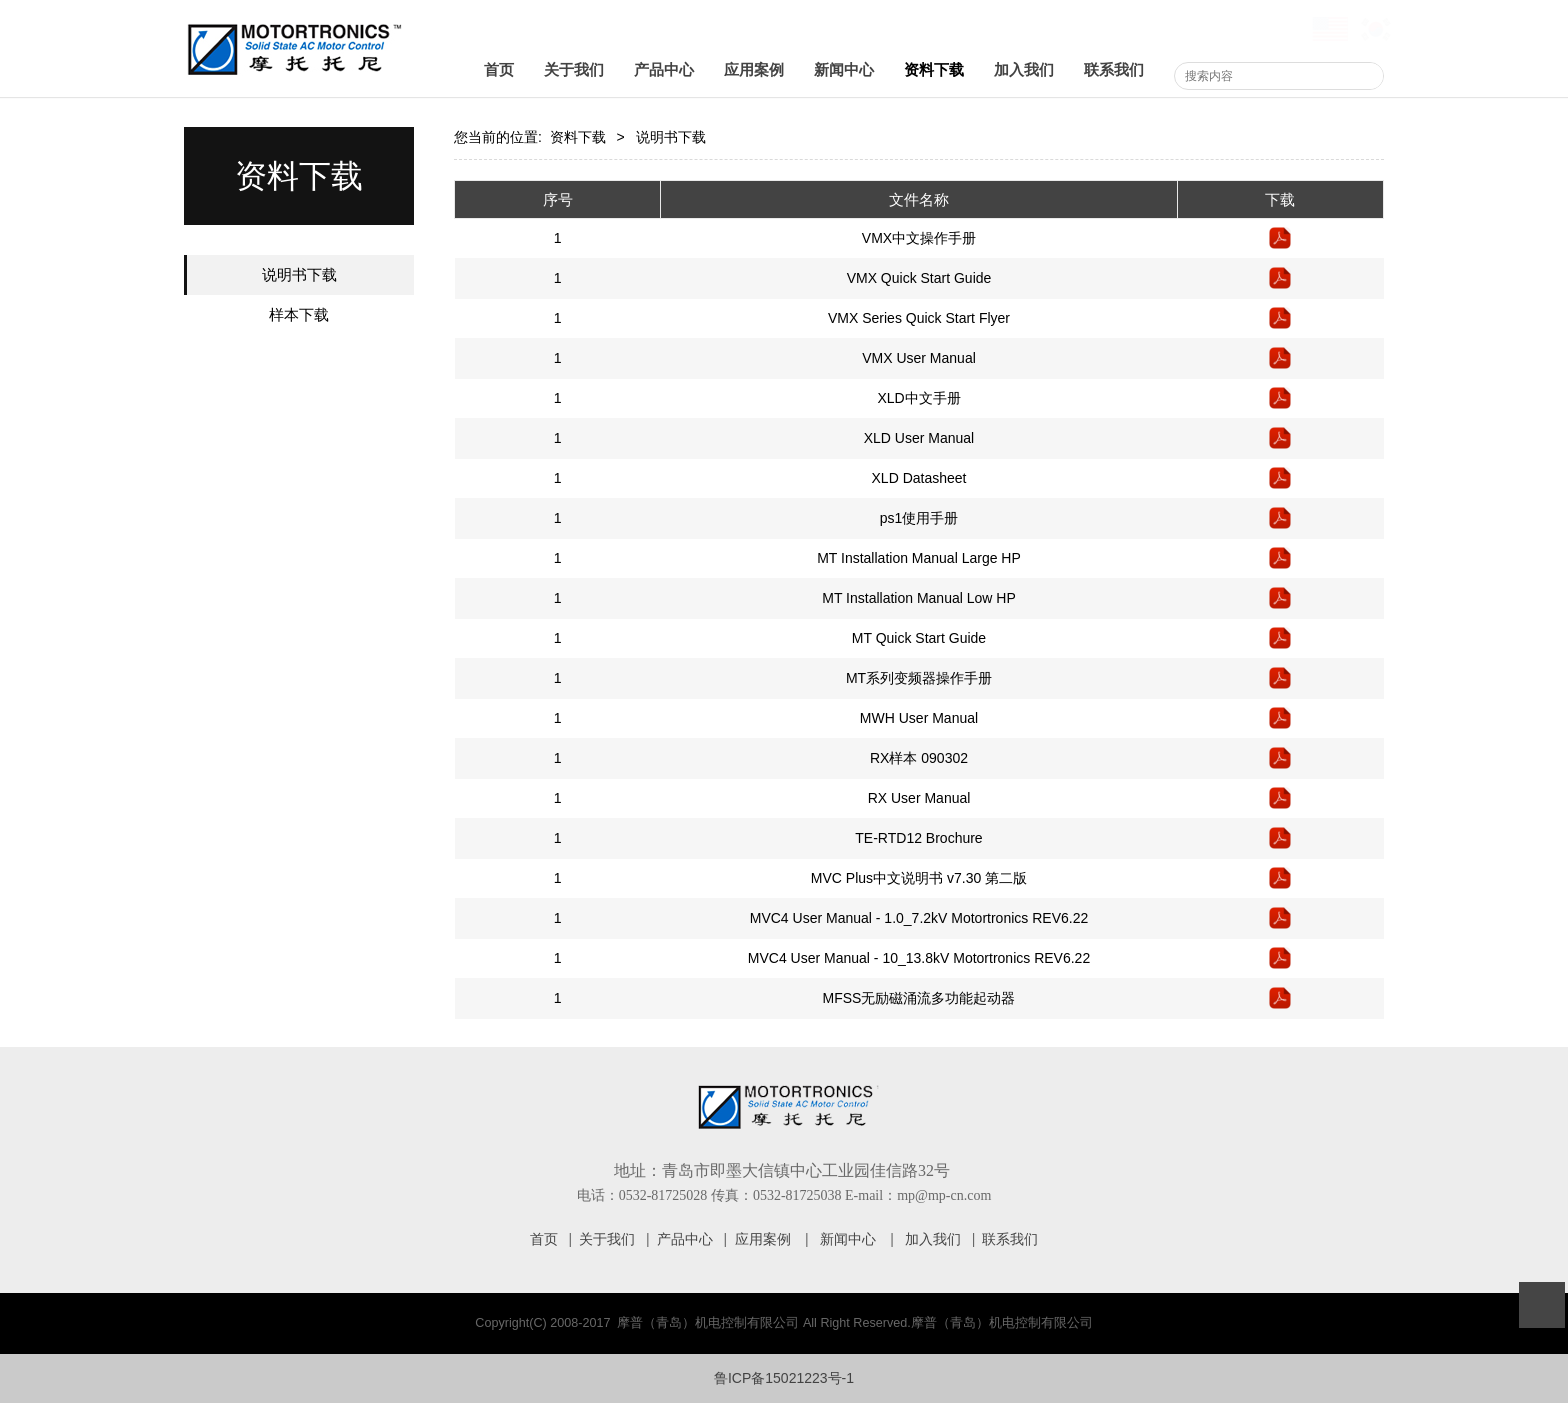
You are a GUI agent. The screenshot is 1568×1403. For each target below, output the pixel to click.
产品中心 (664, 70)
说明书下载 (299, 274)
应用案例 (754, 70)
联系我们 (1114, 70)
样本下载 (299, 314)
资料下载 (934, 70)
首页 (499, 70)
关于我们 (574, 70)
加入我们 (1024, 70)
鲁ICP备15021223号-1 (784, 1378)
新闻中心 (844, 70)
